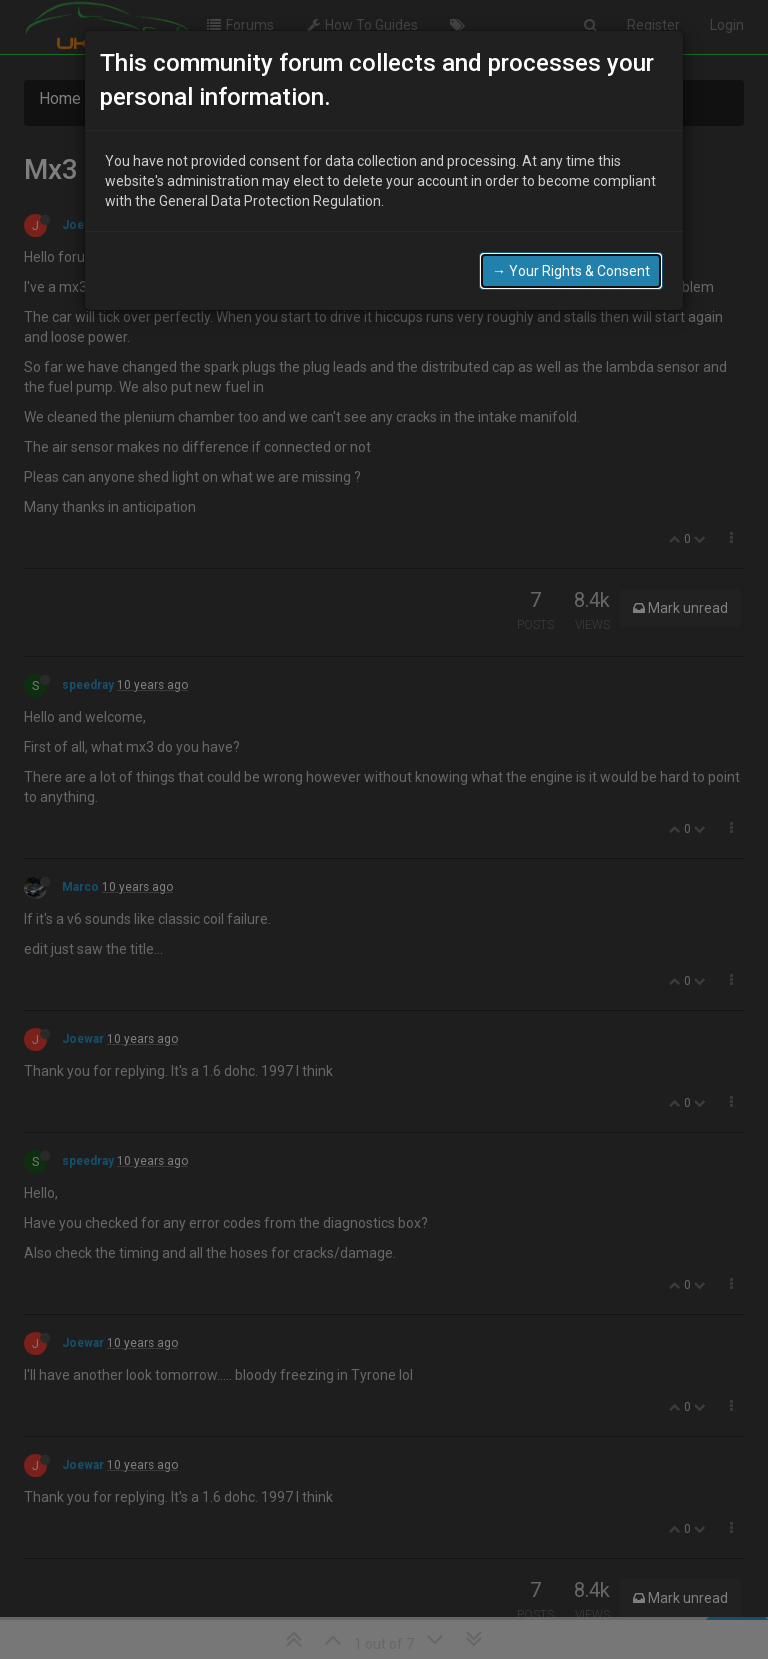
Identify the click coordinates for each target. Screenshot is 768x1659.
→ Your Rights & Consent (571, 269)
